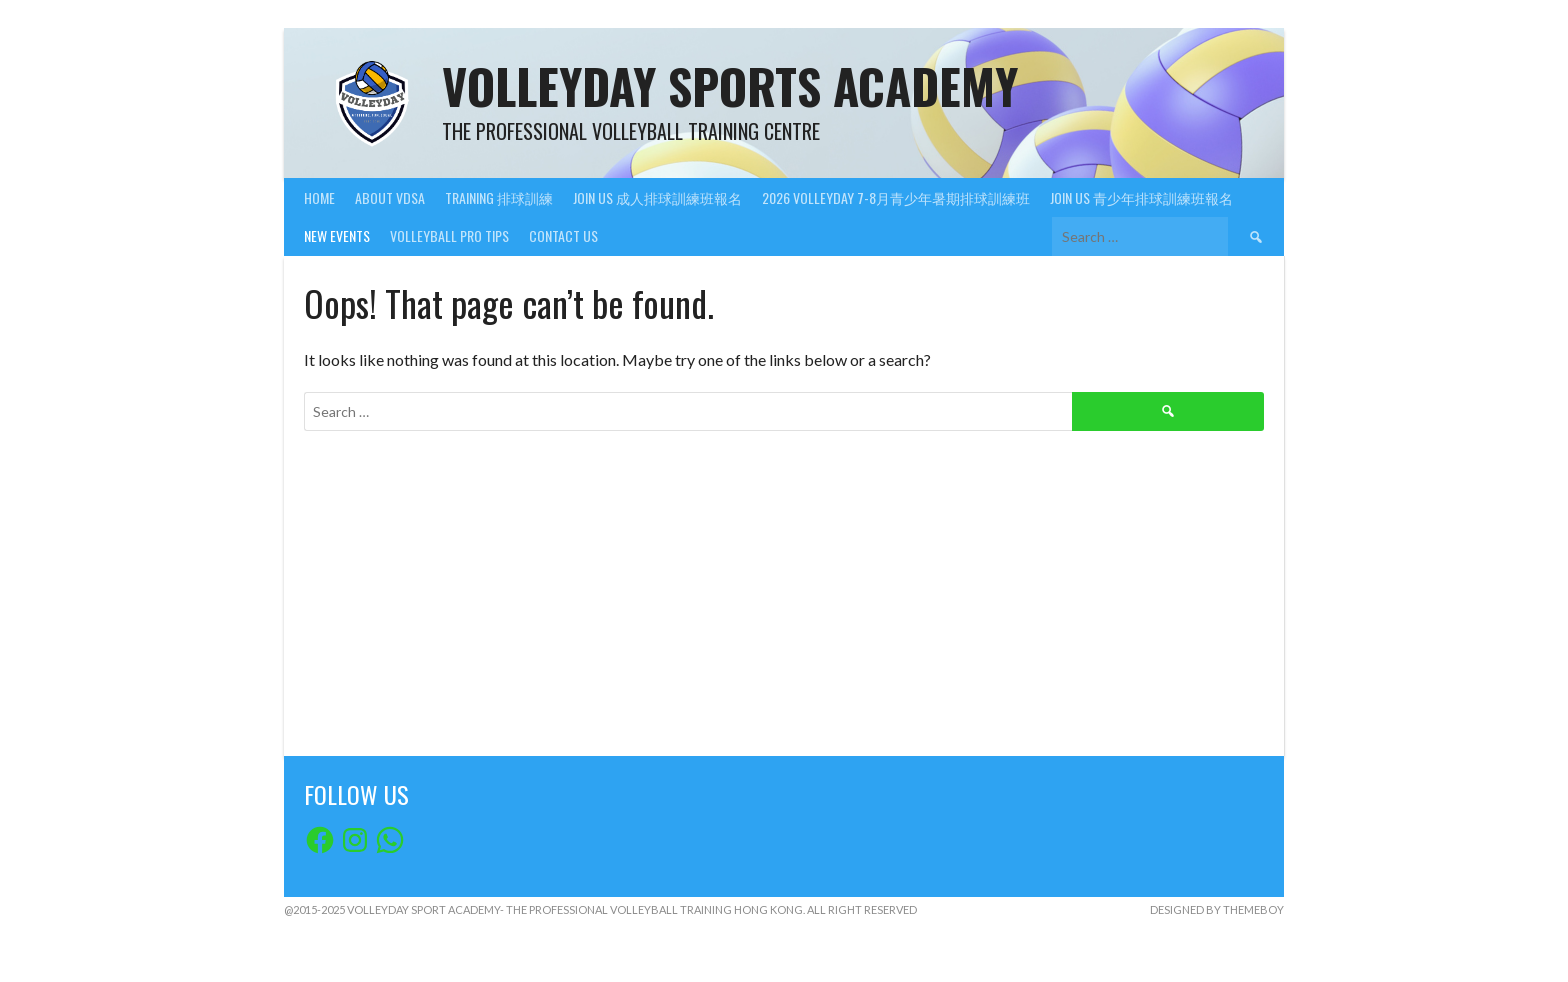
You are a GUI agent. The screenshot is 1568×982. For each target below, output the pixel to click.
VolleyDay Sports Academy (730, 85)
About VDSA (390, 197)
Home (319, 197)
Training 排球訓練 (499, 197)
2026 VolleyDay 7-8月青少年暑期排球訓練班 (896, 197)
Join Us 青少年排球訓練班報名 (1141, 197)
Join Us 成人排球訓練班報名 (657, 197)
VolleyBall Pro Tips (449, 235)
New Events (337, 235)
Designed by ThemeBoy (1217, 909)
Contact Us (563, 235)
